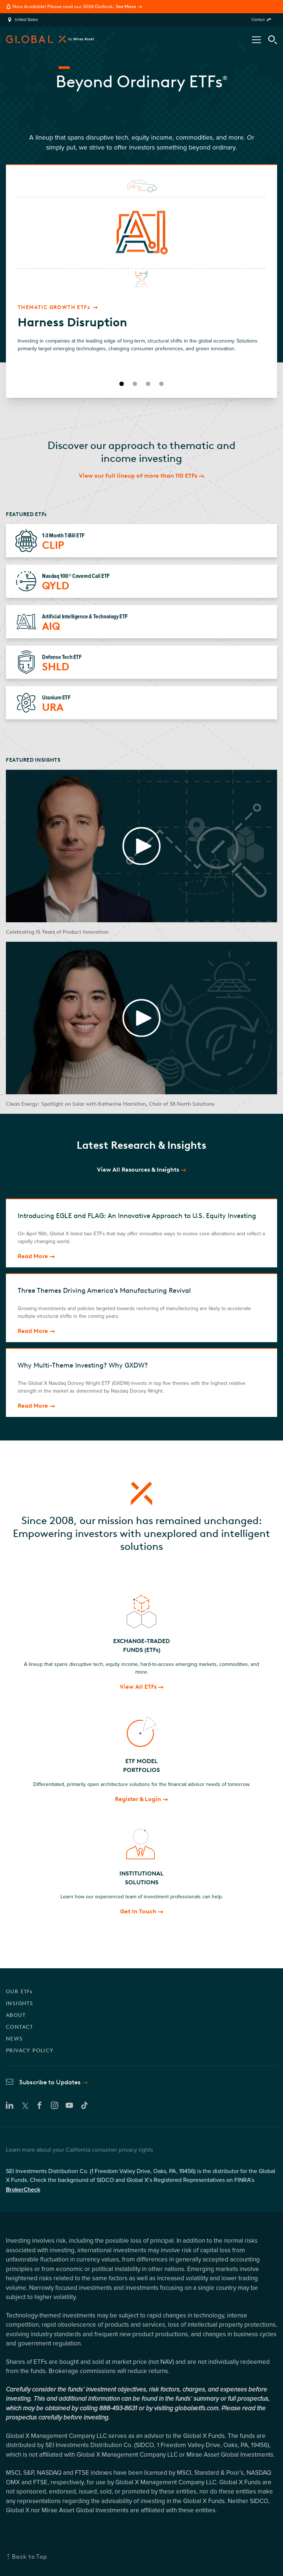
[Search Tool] (272, 39)
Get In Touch (138, 1911)
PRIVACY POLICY (30, 2050)
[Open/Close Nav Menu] (256, 39)
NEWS (14, 2039)
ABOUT (15, 2015)
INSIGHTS (19, 2003)
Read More (33, 1256)
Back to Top (29, 2556)
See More (126, 6)
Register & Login (138, 1799)
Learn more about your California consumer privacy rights (79, 2150)
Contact (258, 19)
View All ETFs (138, 1686)
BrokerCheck (23, 2189)
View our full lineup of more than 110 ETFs (138, 475)
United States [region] (26, 20)
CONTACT (19, 2027)
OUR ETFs (19, 1992)
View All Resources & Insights (138, 1169)
